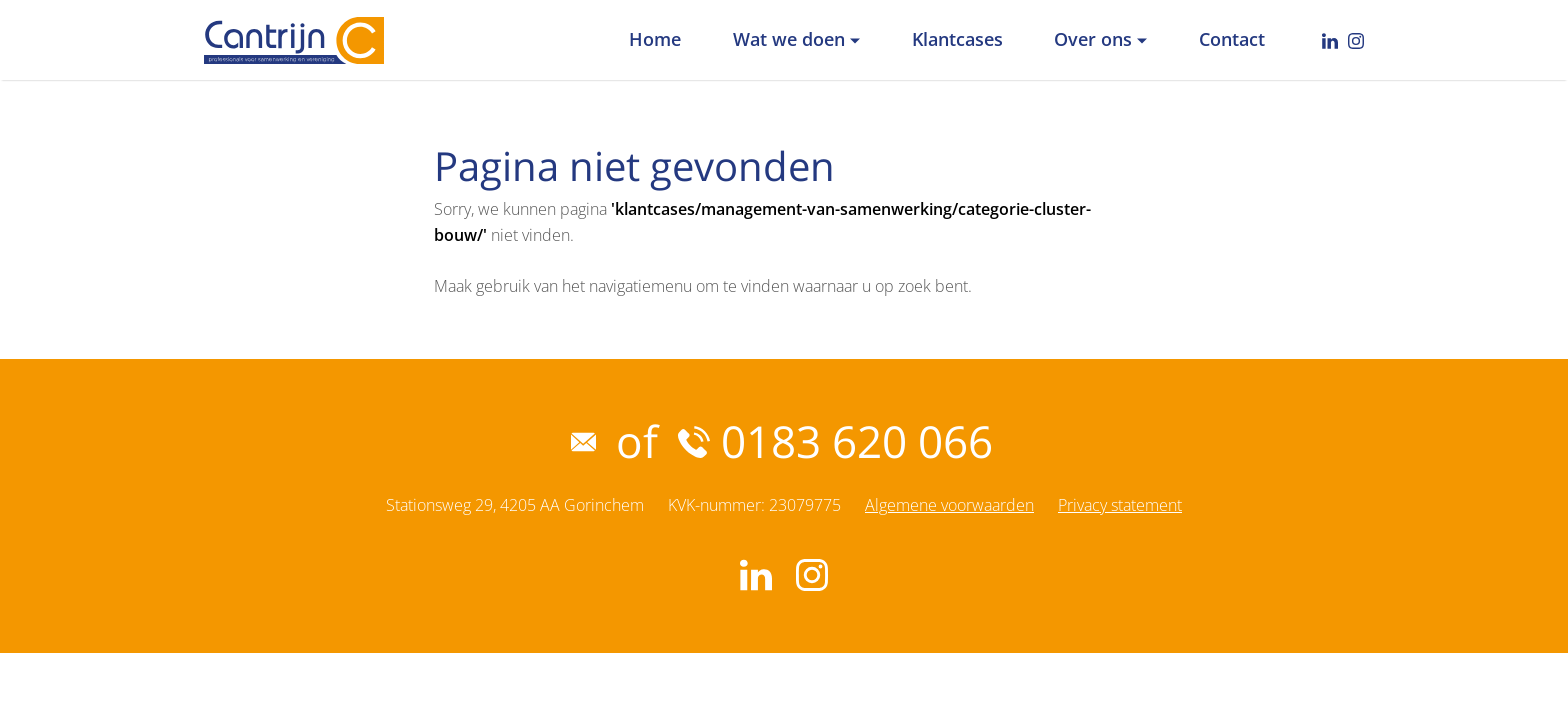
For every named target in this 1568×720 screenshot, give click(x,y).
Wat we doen (789, 39)
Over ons (1093, 39)
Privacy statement (1120, 505)
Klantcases (957, 39)
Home (655, 39)
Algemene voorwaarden (949, 505)
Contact (1232, 39)
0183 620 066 (835, 441)
